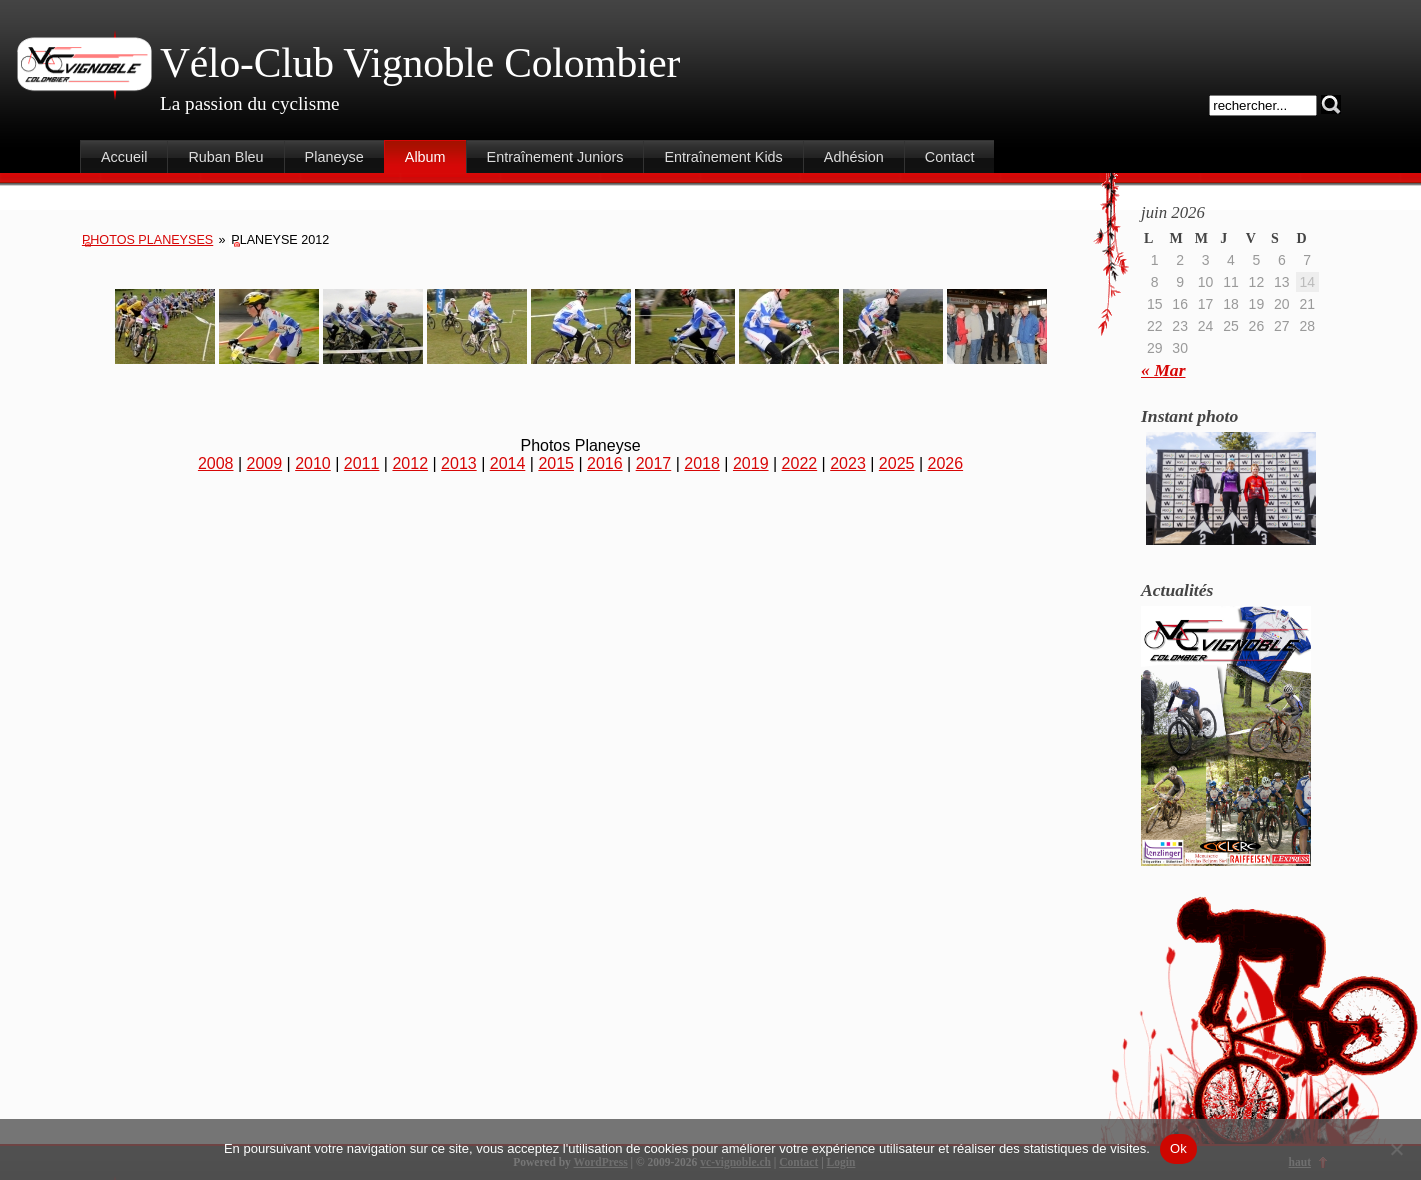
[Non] (1396, 1149)
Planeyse (334, 157)
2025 (897, 463)
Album (425, 157)
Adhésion (854, 157)
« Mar (1163, 370)
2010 (313, 463)
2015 (556, 463)
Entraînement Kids (723, 157)
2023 (848, 463)
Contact (950, 157)
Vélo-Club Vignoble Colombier (420, 63)
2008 (216, 463)
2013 (459, 463)
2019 (751, 463)
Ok (1178, 1148)
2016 (605, 463)
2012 (410, 463)
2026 (946, 463)
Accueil (124, 157)
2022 (800, 463)
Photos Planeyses (147, 240)
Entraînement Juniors (555, 157)
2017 (654, 463)
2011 (362, 463)
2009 (265, 463)
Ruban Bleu (225, 157)
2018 (702, 463)
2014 (508, 463)
